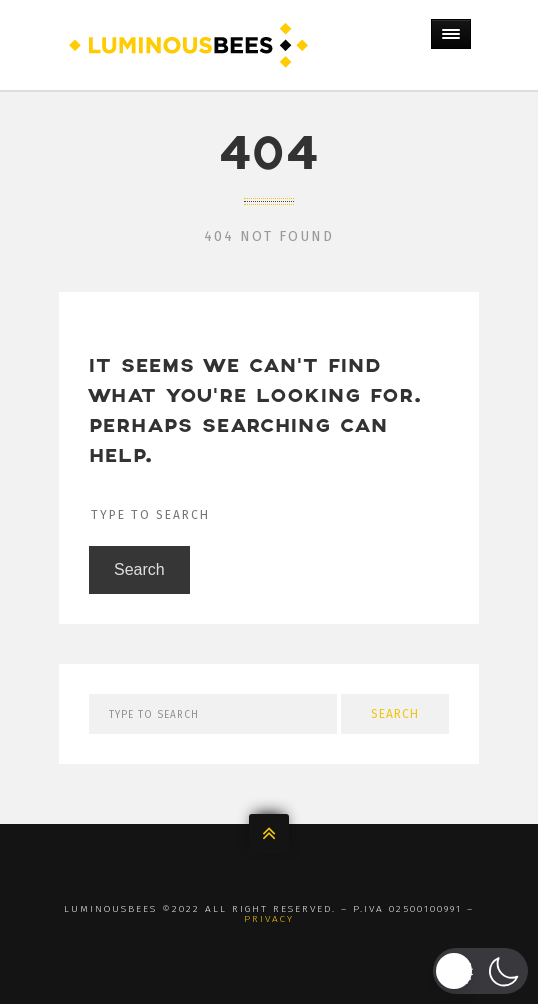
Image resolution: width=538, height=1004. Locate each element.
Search (139, 569)
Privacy (269, 919)
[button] (480, 971)
